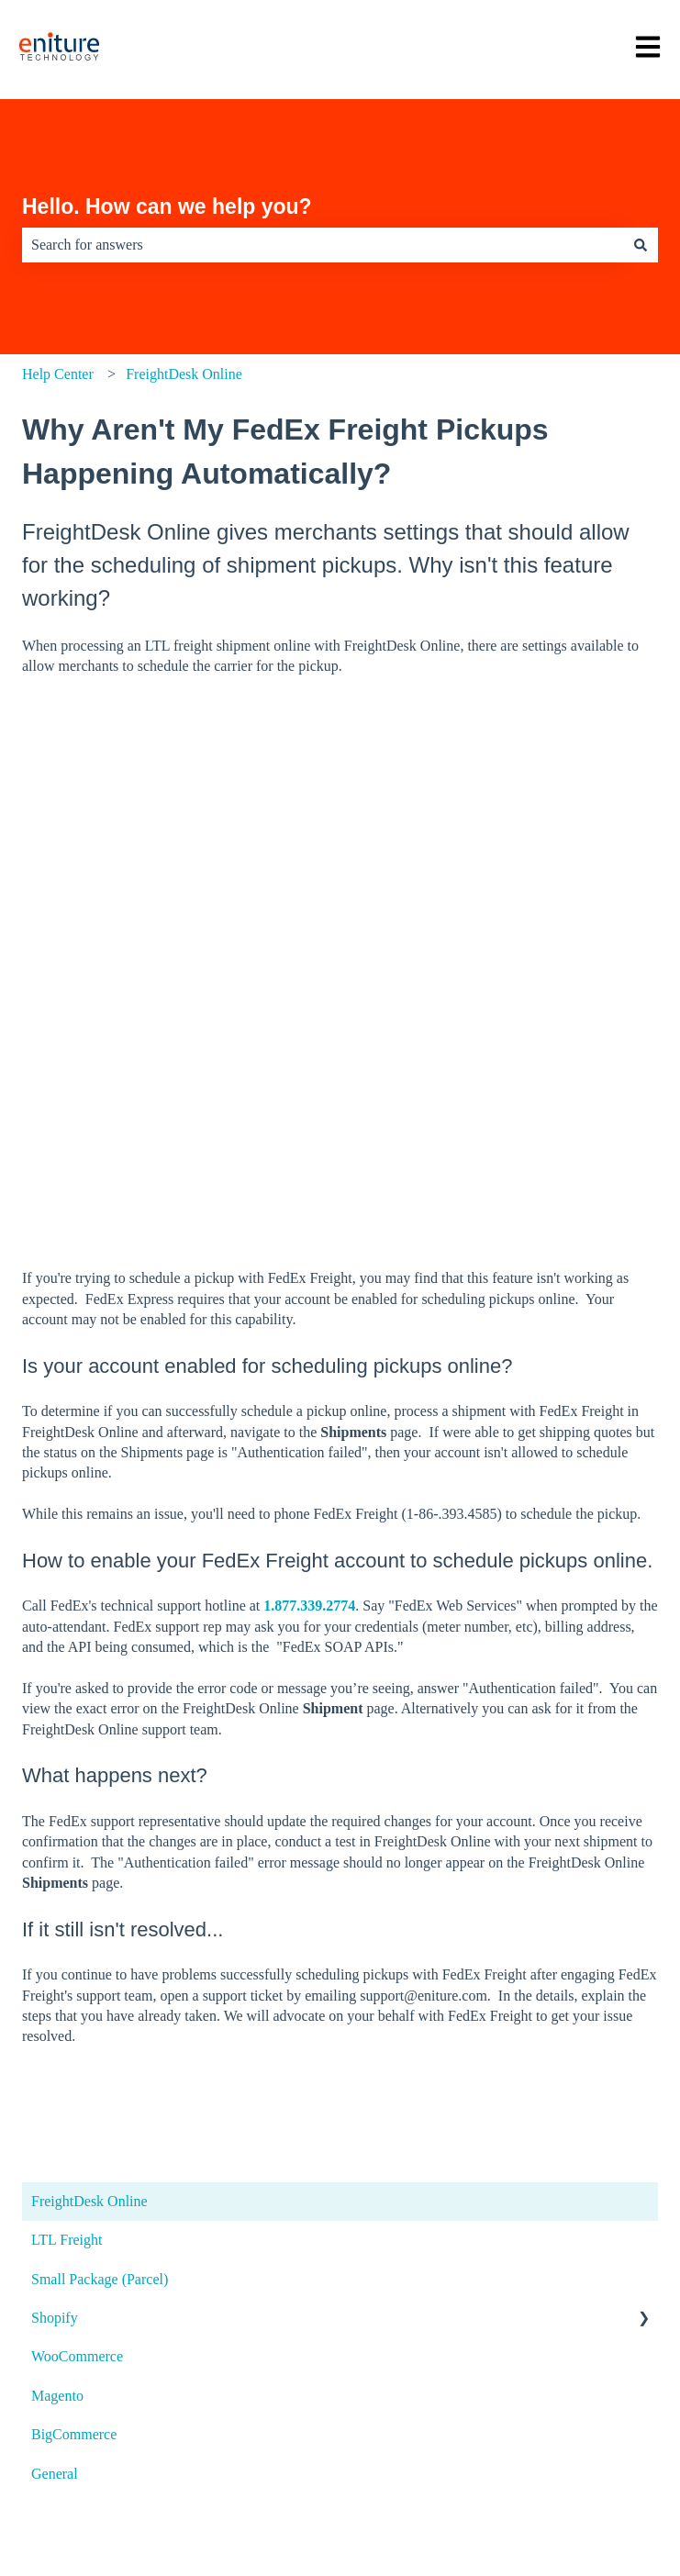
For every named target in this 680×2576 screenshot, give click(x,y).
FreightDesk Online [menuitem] (89, 1734)
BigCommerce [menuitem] (74, 1967)
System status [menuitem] (64, 2194)
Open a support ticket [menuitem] (88, 2127)
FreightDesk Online (184, 374)
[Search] (640, 245)
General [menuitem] (54, 2006)
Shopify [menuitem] (54, 1850)
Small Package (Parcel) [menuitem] (99, 1812)
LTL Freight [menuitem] (66, 1772)
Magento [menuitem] (57, 1928)
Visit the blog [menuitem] (60, 2261)
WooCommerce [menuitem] (77, 1889)
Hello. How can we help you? (167, 206)
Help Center (58, 374)
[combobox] (322, 245)
